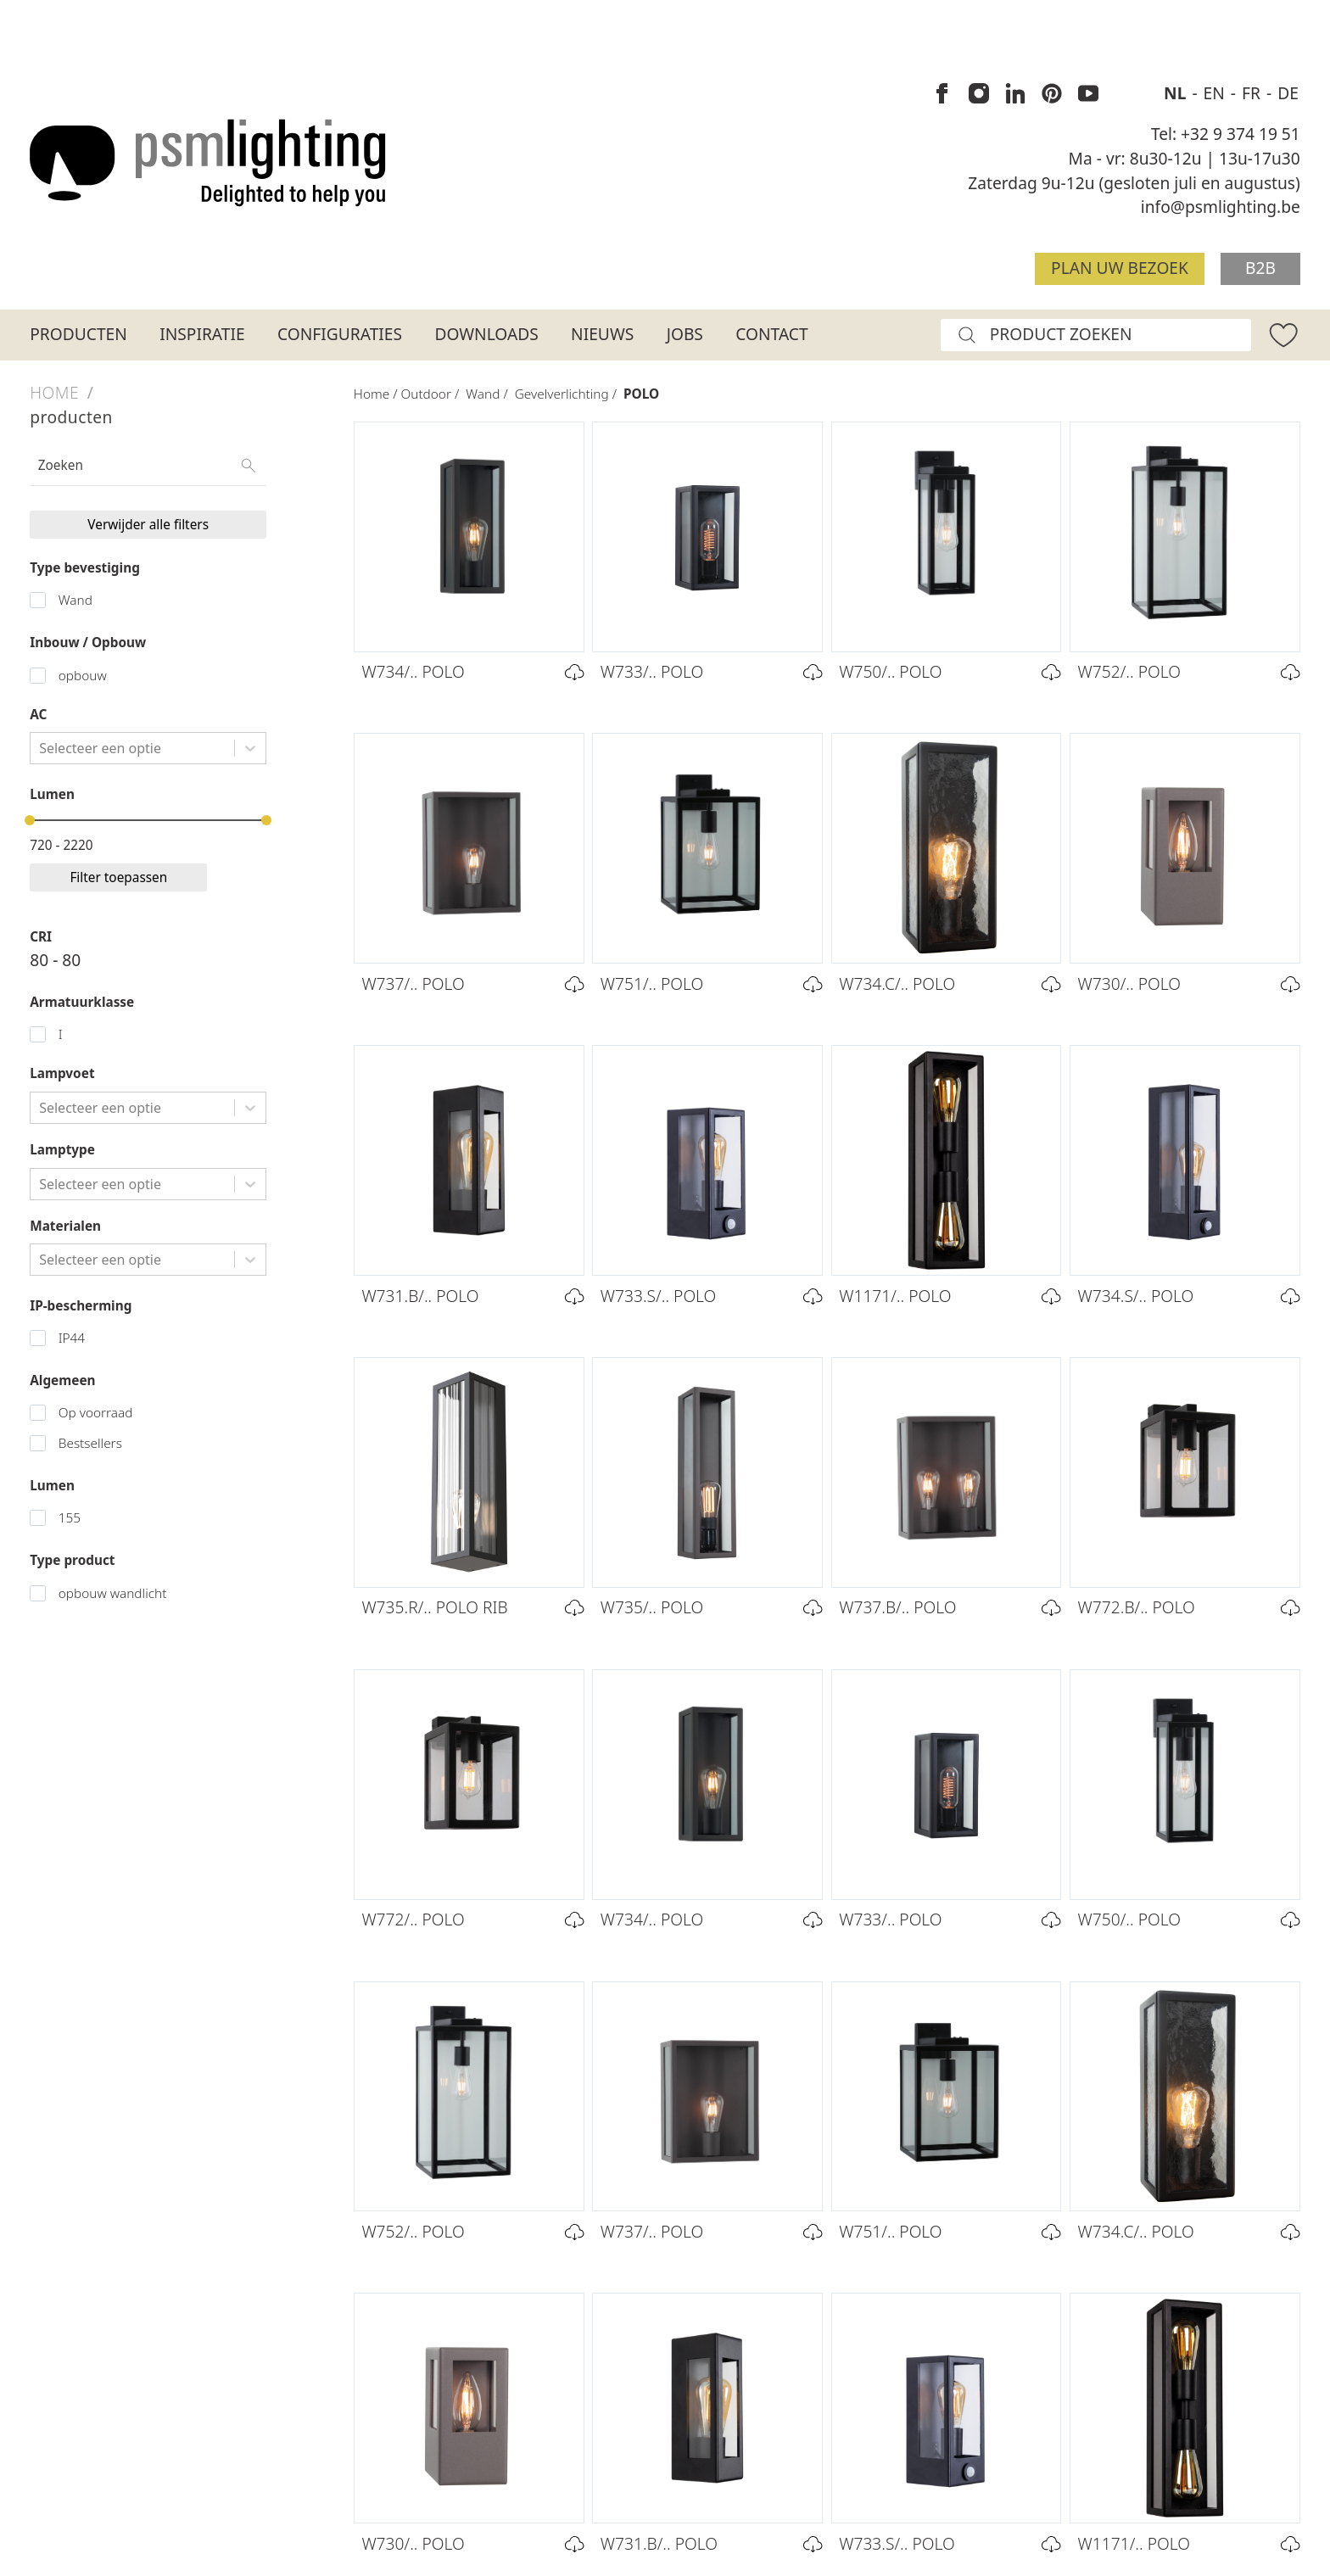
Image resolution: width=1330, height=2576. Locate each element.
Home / (377, 394)
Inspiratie (201, 333)
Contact (771, 333)
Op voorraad (96, 1413)
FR (1253, 92)
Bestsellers (90, 1443)
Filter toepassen (118, 877)
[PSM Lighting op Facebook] (942, 94)
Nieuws (602, 333)
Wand (75, 600)
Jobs (685, 333)
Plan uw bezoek (1119, 267)
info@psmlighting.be (1220, 206)
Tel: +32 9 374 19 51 (1225, 133)
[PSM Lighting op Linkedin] (1015, 94)
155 (70, 1518)
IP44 (72, 1338)
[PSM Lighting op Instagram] (978, 94)
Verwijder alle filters (148, 525)
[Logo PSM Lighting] (208, 162)
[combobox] (40, 748)
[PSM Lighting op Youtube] (1089, 94)
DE (1288, 92)
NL (1177, 92)
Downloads (486, 333)
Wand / (490, 394)
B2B (1260, 267)
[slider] (30, 820)
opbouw (83, 676)
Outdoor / (433, 394)
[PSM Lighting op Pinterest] (1051, 94)
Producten (78, 333)
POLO (641, 394)
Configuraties (339, 333)
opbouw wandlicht (113, 1593)
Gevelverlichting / (569, 394)
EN (1216, 92)
